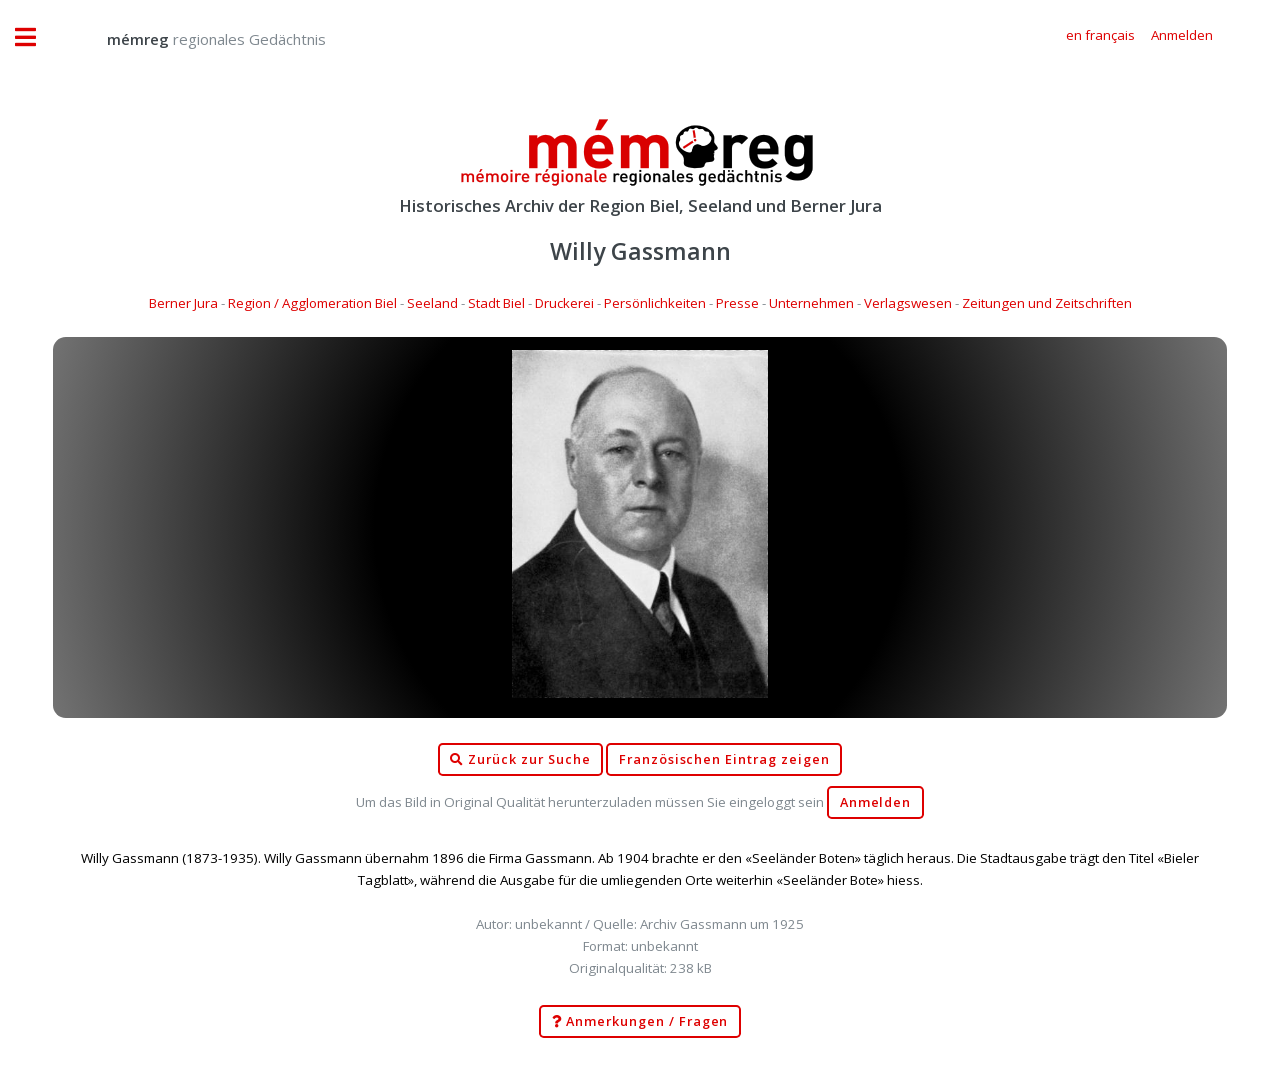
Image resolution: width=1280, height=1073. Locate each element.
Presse (737, 303)
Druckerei (564, 303)
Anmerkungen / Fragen (640, 1022)
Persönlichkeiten (655, 303)
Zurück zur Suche (520, 760)
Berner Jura (183, 303)
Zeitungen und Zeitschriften (1047, 303)
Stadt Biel (496, 303)
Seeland (432, 303)
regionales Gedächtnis (196, 39)
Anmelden (876, 802)
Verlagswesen (908, 303)
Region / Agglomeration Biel (312, 303)
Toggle (36, 37)
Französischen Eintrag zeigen (724, 759)
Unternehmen (811, 303)
